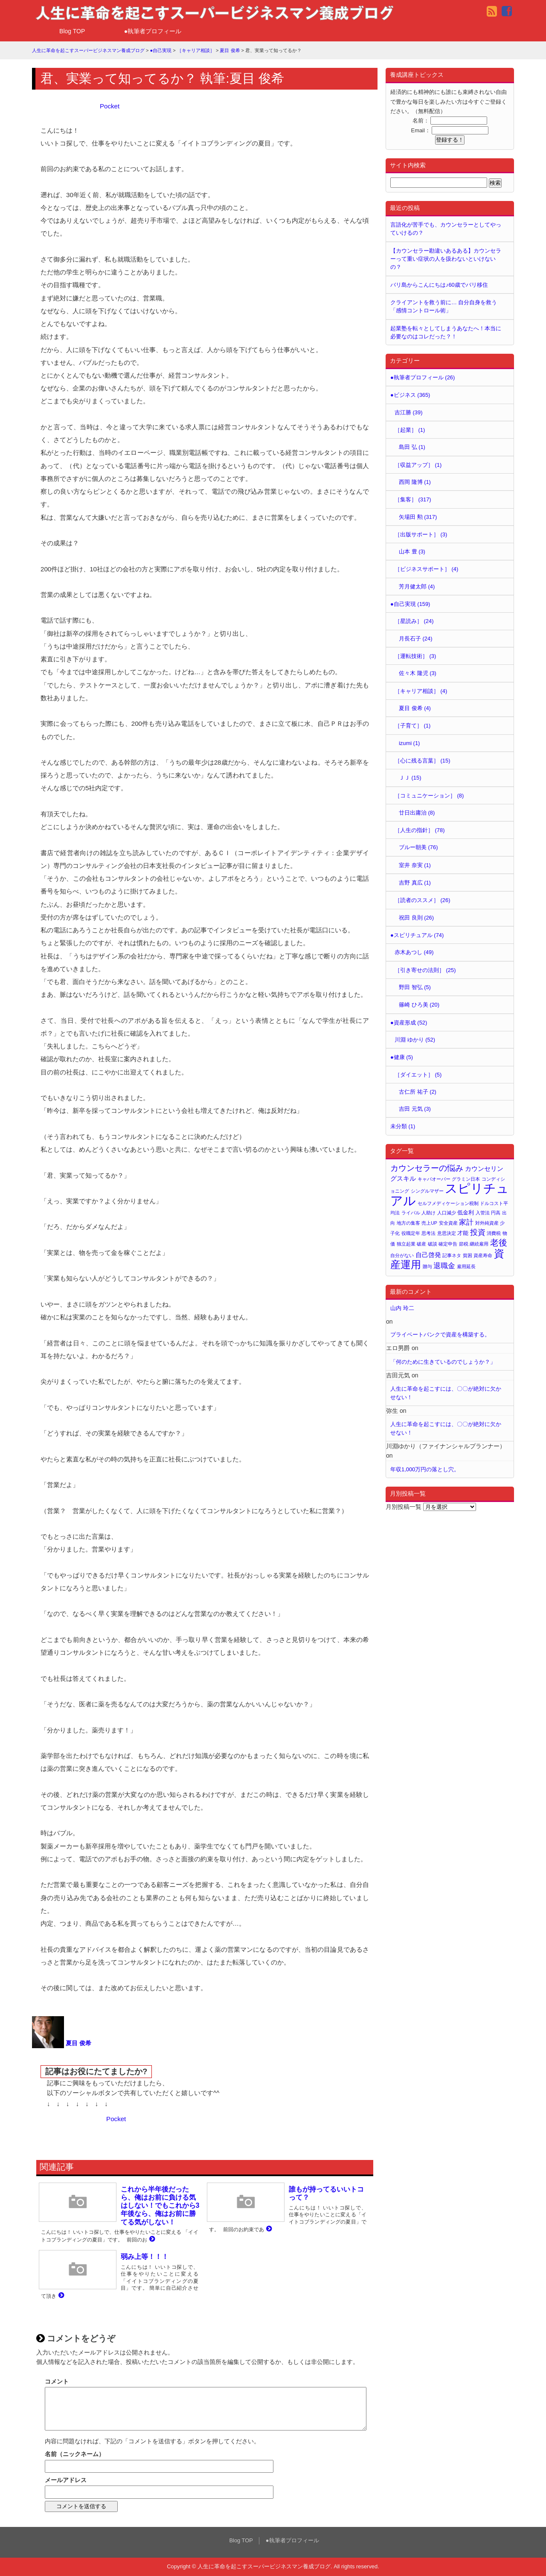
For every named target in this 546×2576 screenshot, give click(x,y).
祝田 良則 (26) (416, 917)
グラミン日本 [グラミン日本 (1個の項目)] (466, 1179)
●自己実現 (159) (410, 604)
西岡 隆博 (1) (415, 482)
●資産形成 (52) (408, 1022)
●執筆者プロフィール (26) (422, 377)
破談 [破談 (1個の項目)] (432, 1243)
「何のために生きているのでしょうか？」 (443, 1362)
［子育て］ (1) (412, 725)
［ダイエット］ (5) (418, 1074)
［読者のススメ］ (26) (422, 900)
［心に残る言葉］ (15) (422, 760)
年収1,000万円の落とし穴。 (424, 1469)
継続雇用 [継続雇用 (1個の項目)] (479, 1243)
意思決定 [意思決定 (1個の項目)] (446, 1233)
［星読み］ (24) (414, 621)
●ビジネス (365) (410, 395)
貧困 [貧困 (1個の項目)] (467, 1255)
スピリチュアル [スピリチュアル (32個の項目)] (449, 1194)
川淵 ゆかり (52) (415, 1039)
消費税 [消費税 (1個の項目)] (494, 1233)
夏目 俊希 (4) (415, 708)
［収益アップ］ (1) (418, 465)
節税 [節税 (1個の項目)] (463, 1243)
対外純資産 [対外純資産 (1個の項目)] (487, 1222)
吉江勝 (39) (408, 412)
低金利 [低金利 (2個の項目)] (465, 1212)
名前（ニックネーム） (75, 2454)
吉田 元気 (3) (415, 1109)
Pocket (109, 106)
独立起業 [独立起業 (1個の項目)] (406, 1243)
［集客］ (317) (413, 499)
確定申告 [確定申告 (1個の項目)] (448, 1243)
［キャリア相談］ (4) (421, 691)
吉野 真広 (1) (415, 882)
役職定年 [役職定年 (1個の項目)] (410, 1233)
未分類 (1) (402, 1126)
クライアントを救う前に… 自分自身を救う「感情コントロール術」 (443, 306)
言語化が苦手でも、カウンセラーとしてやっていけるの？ (445, 228)
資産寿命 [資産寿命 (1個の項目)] (482, 1255)
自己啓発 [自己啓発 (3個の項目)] (428, 1254)
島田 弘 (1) (412, 447)
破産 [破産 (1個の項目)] (421, 1243)
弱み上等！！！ (144, 2256)
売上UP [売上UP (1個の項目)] (429, 1222)
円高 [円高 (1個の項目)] (495, 1212)
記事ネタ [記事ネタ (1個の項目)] (451, 1255)
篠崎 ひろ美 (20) (419, 1004)
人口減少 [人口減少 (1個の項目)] (446, 1212)
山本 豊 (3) (412, 551)
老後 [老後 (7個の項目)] (498, 1242)
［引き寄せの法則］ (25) (425, 970)
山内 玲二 (402, 1308)
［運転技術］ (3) (415, 656)
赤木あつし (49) (414, 952)
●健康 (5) (401, 1057)
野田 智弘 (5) (415, 987)
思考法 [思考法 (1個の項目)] (428, 1233)
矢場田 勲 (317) (418, 517)
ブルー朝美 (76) (418, 847)
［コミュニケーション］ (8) (429, 795)
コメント (57, 2381)
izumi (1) (409, 743)
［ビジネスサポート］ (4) (426, 569)
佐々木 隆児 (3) (417, 673)
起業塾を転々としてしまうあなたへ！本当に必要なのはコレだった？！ (445, 332)
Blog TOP (72, 31)
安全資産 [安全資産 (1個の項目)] (448, 1222)
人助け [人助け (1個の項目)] (428, 1212)
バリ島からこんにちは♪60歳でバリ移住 (439, 285)
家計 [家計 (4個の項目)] (466, 1222)
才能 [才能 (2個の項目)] (462, 1233)
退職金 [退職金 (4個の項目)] (444, 1266)
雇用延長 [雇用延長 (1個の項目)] (466, 1266)
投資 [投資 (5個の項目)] (477, 1232)
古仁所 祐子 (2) (417, 1092)
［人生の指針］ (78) (419, 830)
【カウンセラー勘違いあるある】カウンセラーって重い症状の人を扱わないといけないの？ (445, 259)
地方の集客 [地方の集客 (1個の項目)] (408, 1222)
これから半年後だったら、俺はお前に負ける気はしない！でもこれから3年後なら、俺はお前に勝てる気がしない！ (160, 2206)
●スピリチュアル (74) (417, 935)
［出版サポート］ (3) (421, 534)
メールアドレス (66, 2480)
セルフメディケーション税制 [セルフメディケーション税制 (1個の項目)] (448, 1203)
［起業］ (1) (410, 430)
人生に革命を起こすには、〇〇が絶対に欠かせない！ (445, 1393)
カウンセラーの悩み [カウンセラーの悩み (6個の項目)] (426, 1168)
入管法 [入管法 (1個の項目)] (483, 1212)
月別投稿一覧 (403, 1506)
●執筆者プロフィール (152, 31)
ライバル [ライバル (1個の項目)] (410, 1212)
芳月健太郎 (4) (417, 586)
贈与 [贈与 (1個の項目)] (427, 1266)
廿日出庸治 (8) (417, 812)
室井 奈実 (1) (415, 865)
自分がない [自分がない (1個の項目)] (402, 1255)
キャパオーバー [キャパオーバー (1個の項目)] (434, 1179)
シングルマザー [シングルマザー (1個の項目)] (427, 1190)
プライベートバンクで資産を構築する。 (440, 1334)
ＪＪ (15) (410, 777)
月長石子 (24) (415, 638)
